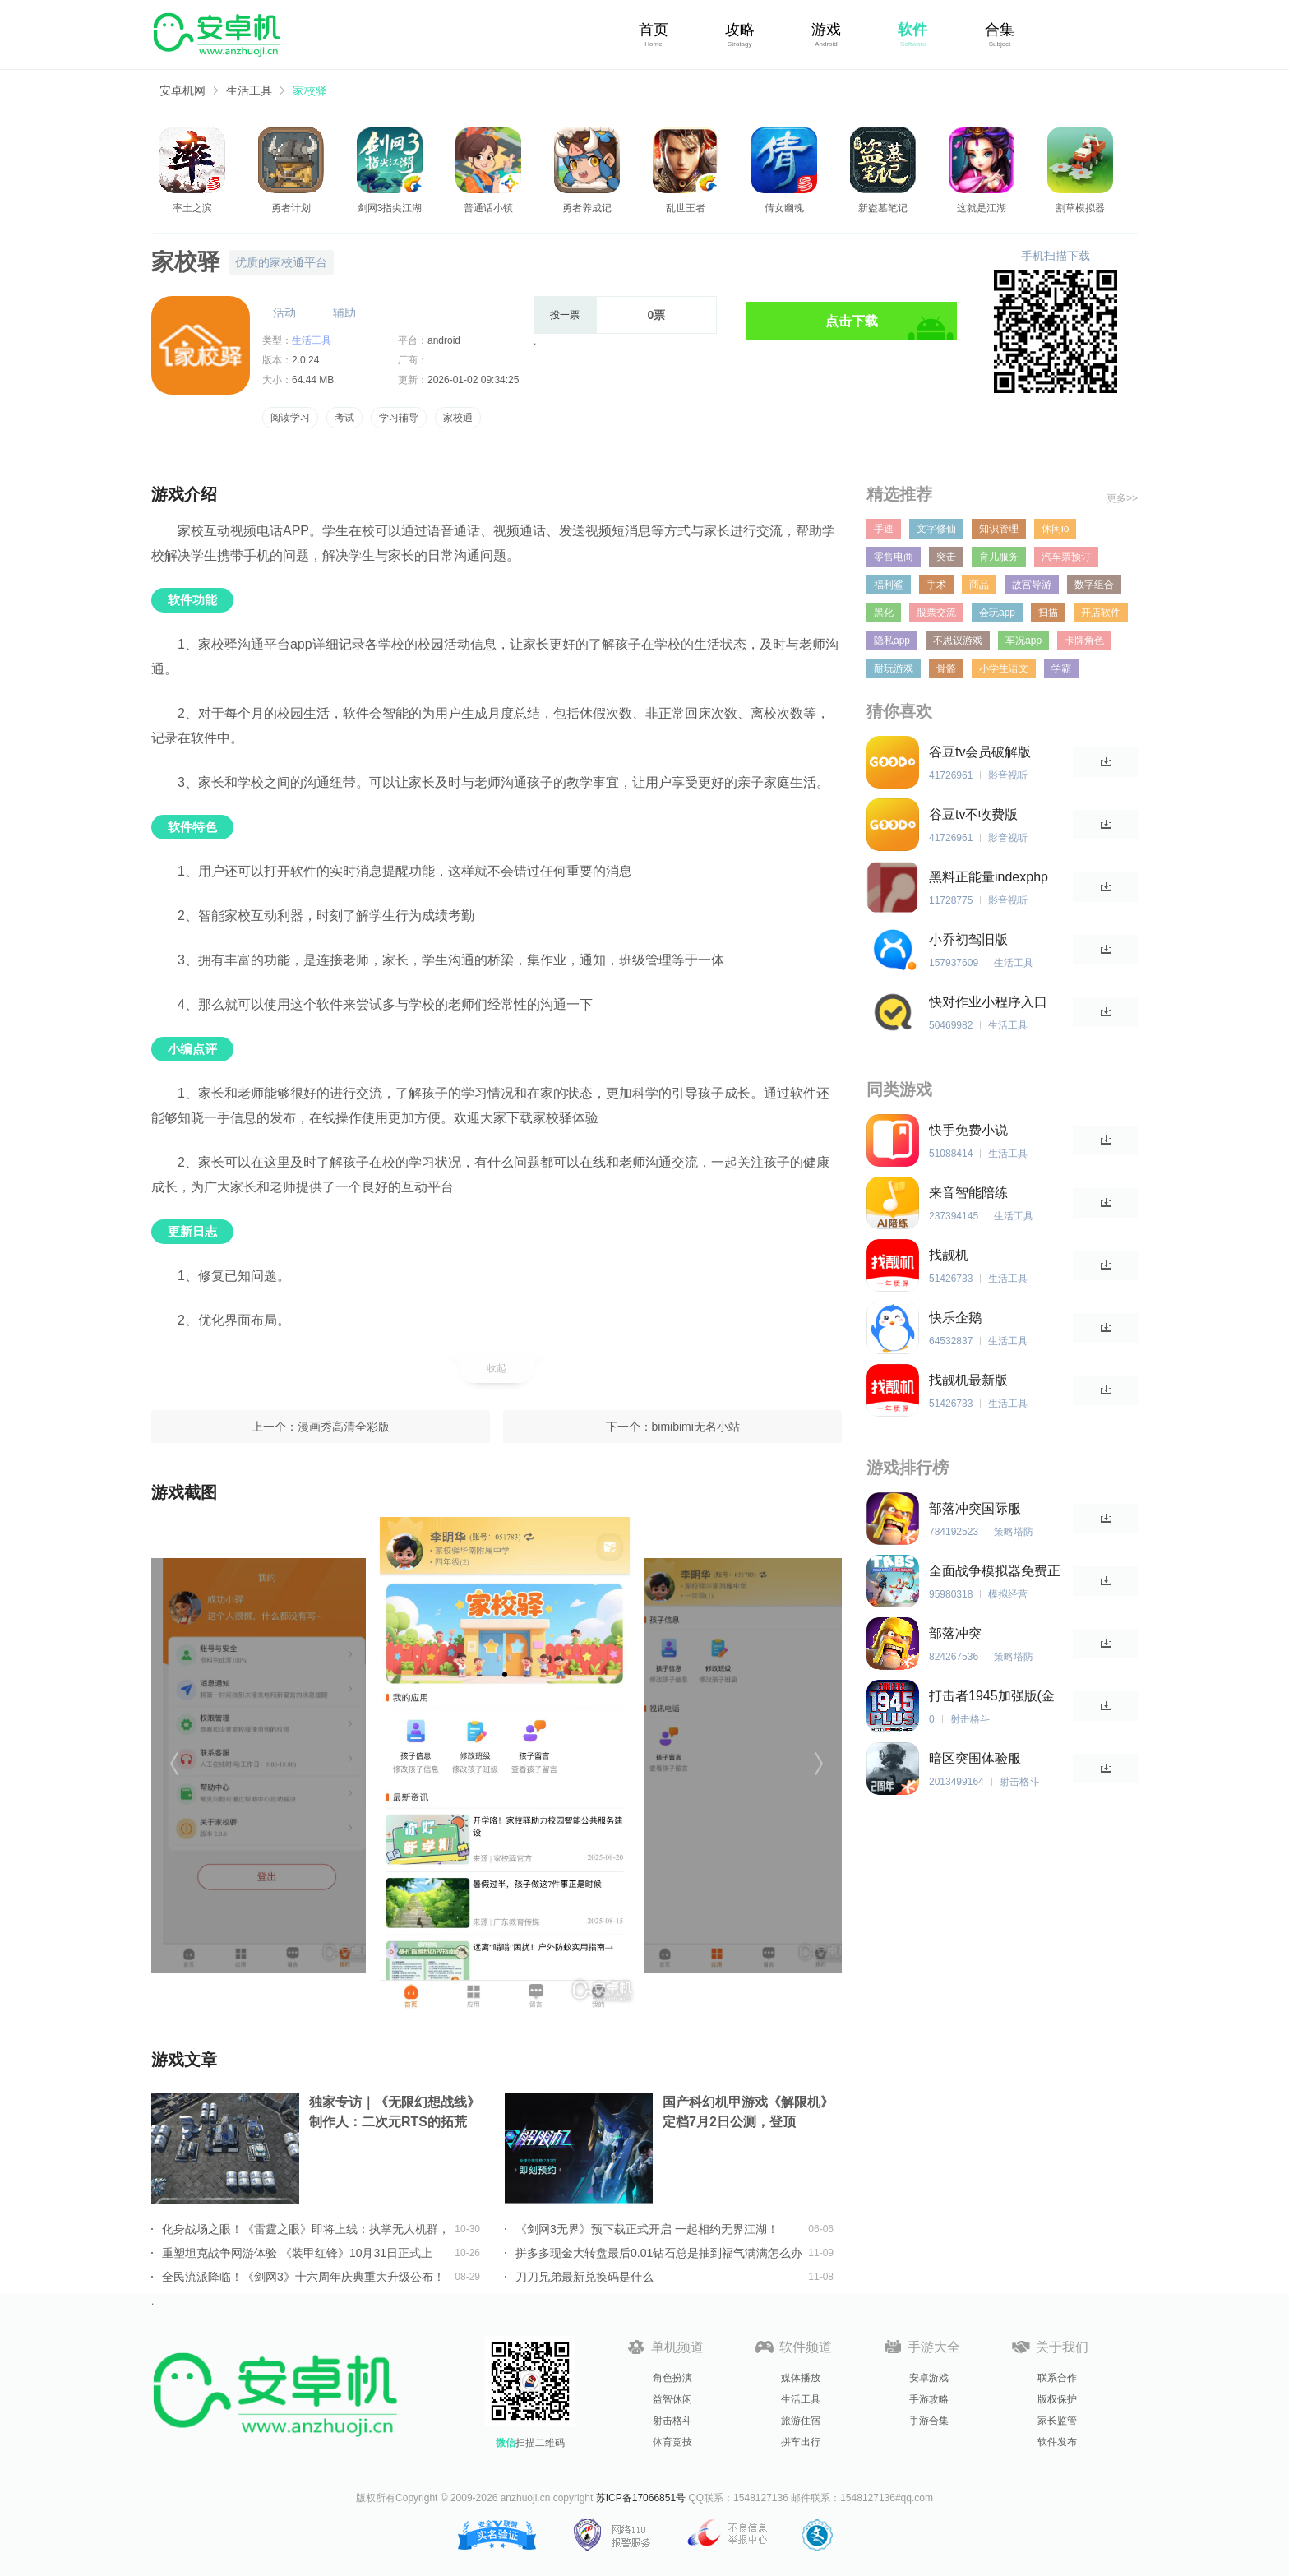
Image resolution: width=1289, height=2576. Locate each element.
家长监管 (1057, 2420)
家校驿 (310, 90)
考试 (344, 417)
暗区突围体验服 (975, 1758)
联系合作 (1057, 2378)
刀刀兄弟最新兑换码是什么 (584, 2276)
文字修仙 (936, 528)
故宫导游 (1031, 584)
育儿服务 (999, 556)
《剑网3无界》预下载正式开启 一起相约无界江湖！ (646, 2229)
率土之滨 (192, 208)
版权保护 (1057, 2399)
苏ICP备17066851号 (641, 2498)
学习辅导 (398, 417)
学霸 (1061, 668)
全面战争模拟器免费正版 (994, 1571)
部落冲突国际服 (975, 1508)
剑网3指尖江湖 (390, 208)
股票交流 (936, 612)
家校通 (458, 417)
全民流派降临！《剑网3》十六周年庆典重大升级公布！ (303, 2276)
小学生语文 (1003, 668)
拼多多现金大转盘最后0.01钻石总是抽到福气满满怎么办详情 (658, 2252)
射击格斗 (672, 2420)
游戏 (826, 29)
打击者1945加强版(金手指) (992, 1696)
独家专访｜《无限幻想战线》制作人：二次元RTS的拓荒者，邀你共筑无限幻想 (394, 2113)
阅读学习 (290, 417)
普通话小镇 (488, 208)
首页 (653, 29)
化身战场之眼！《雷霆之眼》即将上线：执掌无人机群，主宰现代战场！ (306, 2229)
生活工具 (249, 90)
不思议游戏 (957, 640)
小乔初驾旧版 (968, 939)
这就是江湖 (981, 208)
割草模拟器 (1080, 208)
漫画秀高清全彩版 (344, 1426)
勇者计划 (291, 208)
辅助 (344, 312)
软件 (912, 29)
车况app (1023, 640)
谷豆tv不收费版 (973, 814)
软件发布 (1057, 2442)
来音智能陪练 (968, 1193)
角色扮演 (672, 2378)
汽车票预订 (1066, 556)
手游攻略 (929, 2399)
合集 (999, 29)
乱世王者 (685, 208)
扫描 (1048, 612)
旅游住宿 (800, 2420)
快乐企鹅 (955, 1318)
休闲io (1055, 528)
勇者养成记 (587, 208)
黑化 (884, 612)
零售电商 (893, 556)
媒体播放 (800, 2378)
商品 (979, 584)
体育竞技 (672, 2442)
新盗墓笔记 (883, 208)
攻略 (740, 29)
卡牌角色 (1084, 640)
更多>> (1122, 498)
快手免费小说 (968, 1130)
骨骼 (946, 668)
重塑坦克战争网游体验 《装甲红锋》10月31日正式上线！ (297, 2252)
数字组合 (1094, 584)
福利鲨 (888, 584)
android (443, 340)
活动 (284, 312)
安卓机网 (182, 90)
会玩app (997, 612)
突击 (946, 556)
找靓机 (948, 1255)
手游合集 (929, 2420)
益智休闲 (672, 2399)
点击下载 (851, 321)
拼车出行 (800, 2442)
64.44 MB (313, 380)
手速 (884, 528)
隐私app (892, 640)
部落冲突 (955, 1633)
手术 (936, 584)
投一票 (565, 315)
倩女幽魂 (784, 208)
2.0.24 (305, 360)
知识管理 (999, 528)
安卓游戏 (929, 2378)
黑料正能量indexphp (988, 877)
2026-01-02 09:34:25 (473, 380)
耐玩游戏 (893, 668)
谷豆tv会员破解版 (980, 752)
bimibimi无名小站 (696, 1426)
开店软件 (1100, 612)
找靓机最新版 (968, 1380)
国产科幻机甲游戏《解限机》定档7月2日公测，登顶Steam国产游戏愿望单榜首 (748, 2113)
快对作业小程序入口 (988, 1002)
